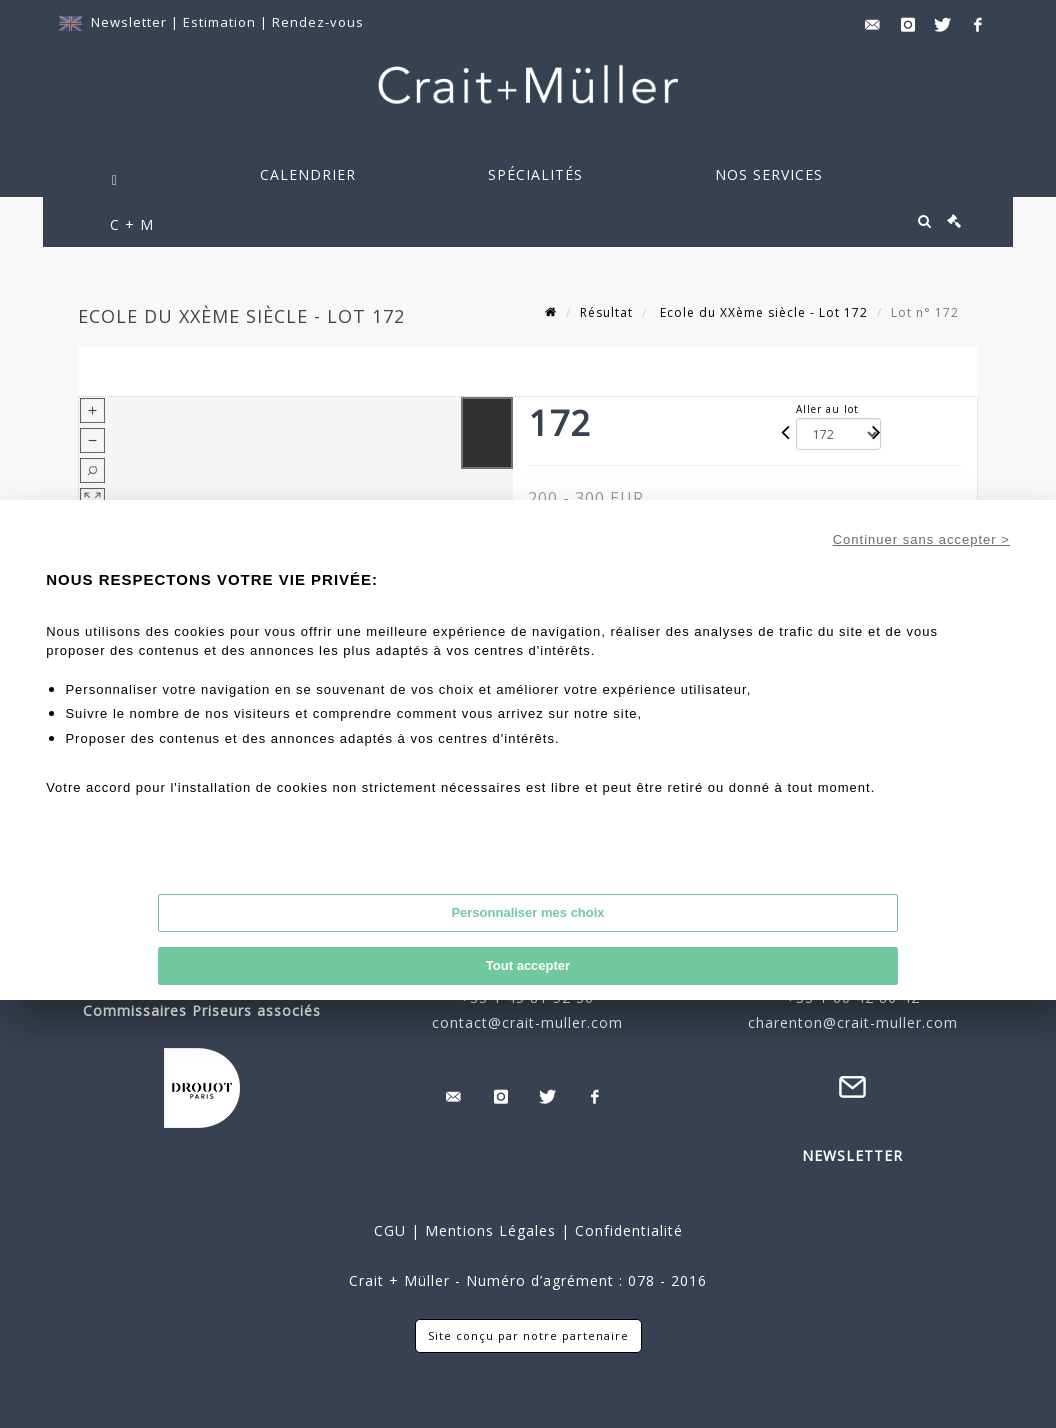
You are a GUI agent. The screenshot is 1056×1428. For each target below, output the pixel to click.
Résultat (606, 312)
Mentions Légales (490, 1230)
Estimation (221, 22)
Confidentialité (626, 1230)
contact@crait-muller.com (527, 1022)
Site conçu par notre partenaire (528, 1335)
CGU (390, 1230)
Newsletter (129, 22)
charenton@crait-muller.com (853, 1022)
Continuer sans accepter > (921, 539)
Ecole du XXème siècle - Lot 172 (762, 312)
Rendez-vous (318, 22)
